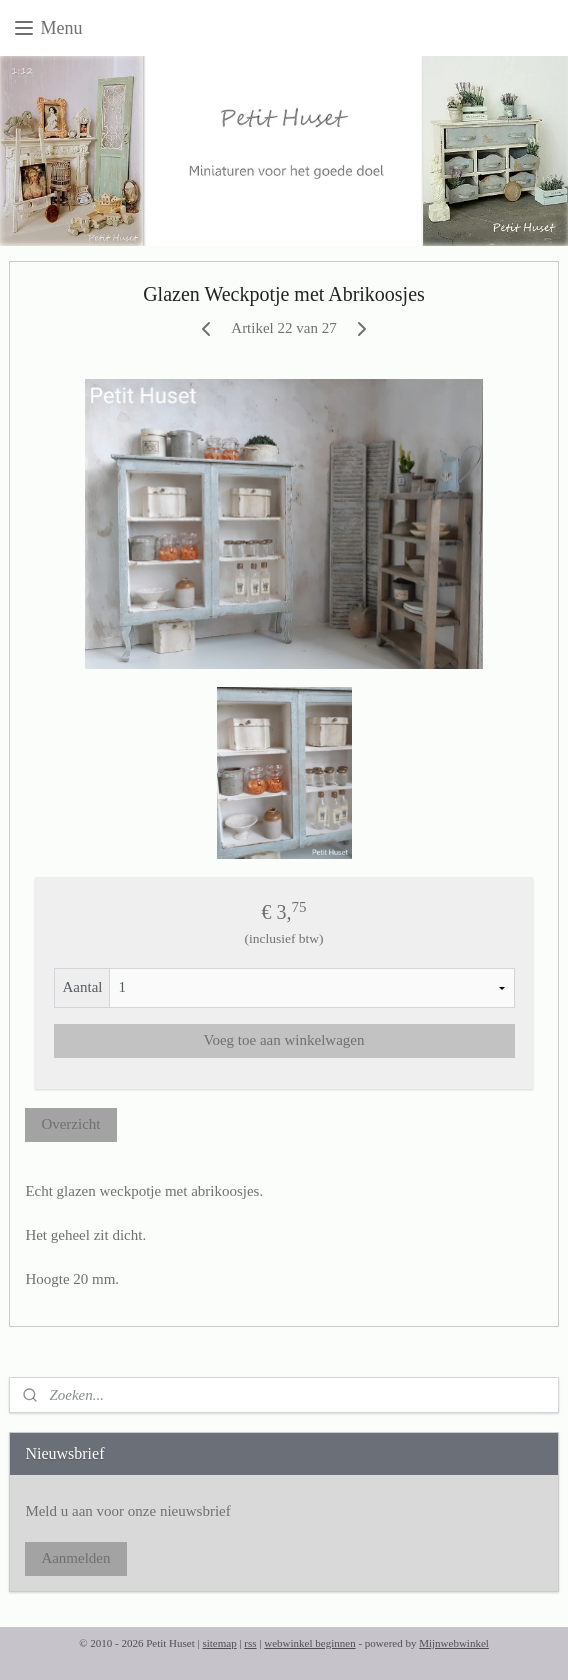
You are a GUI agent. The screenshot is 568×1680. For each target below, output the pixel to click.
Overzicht (70, 1124)
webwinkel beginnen (309, 1643)
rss (250, 1643)
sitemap (219, 1643)
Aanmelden (75, 1558)
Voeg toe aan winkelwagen (284, 1040)
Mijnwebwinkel (454, 1643)
